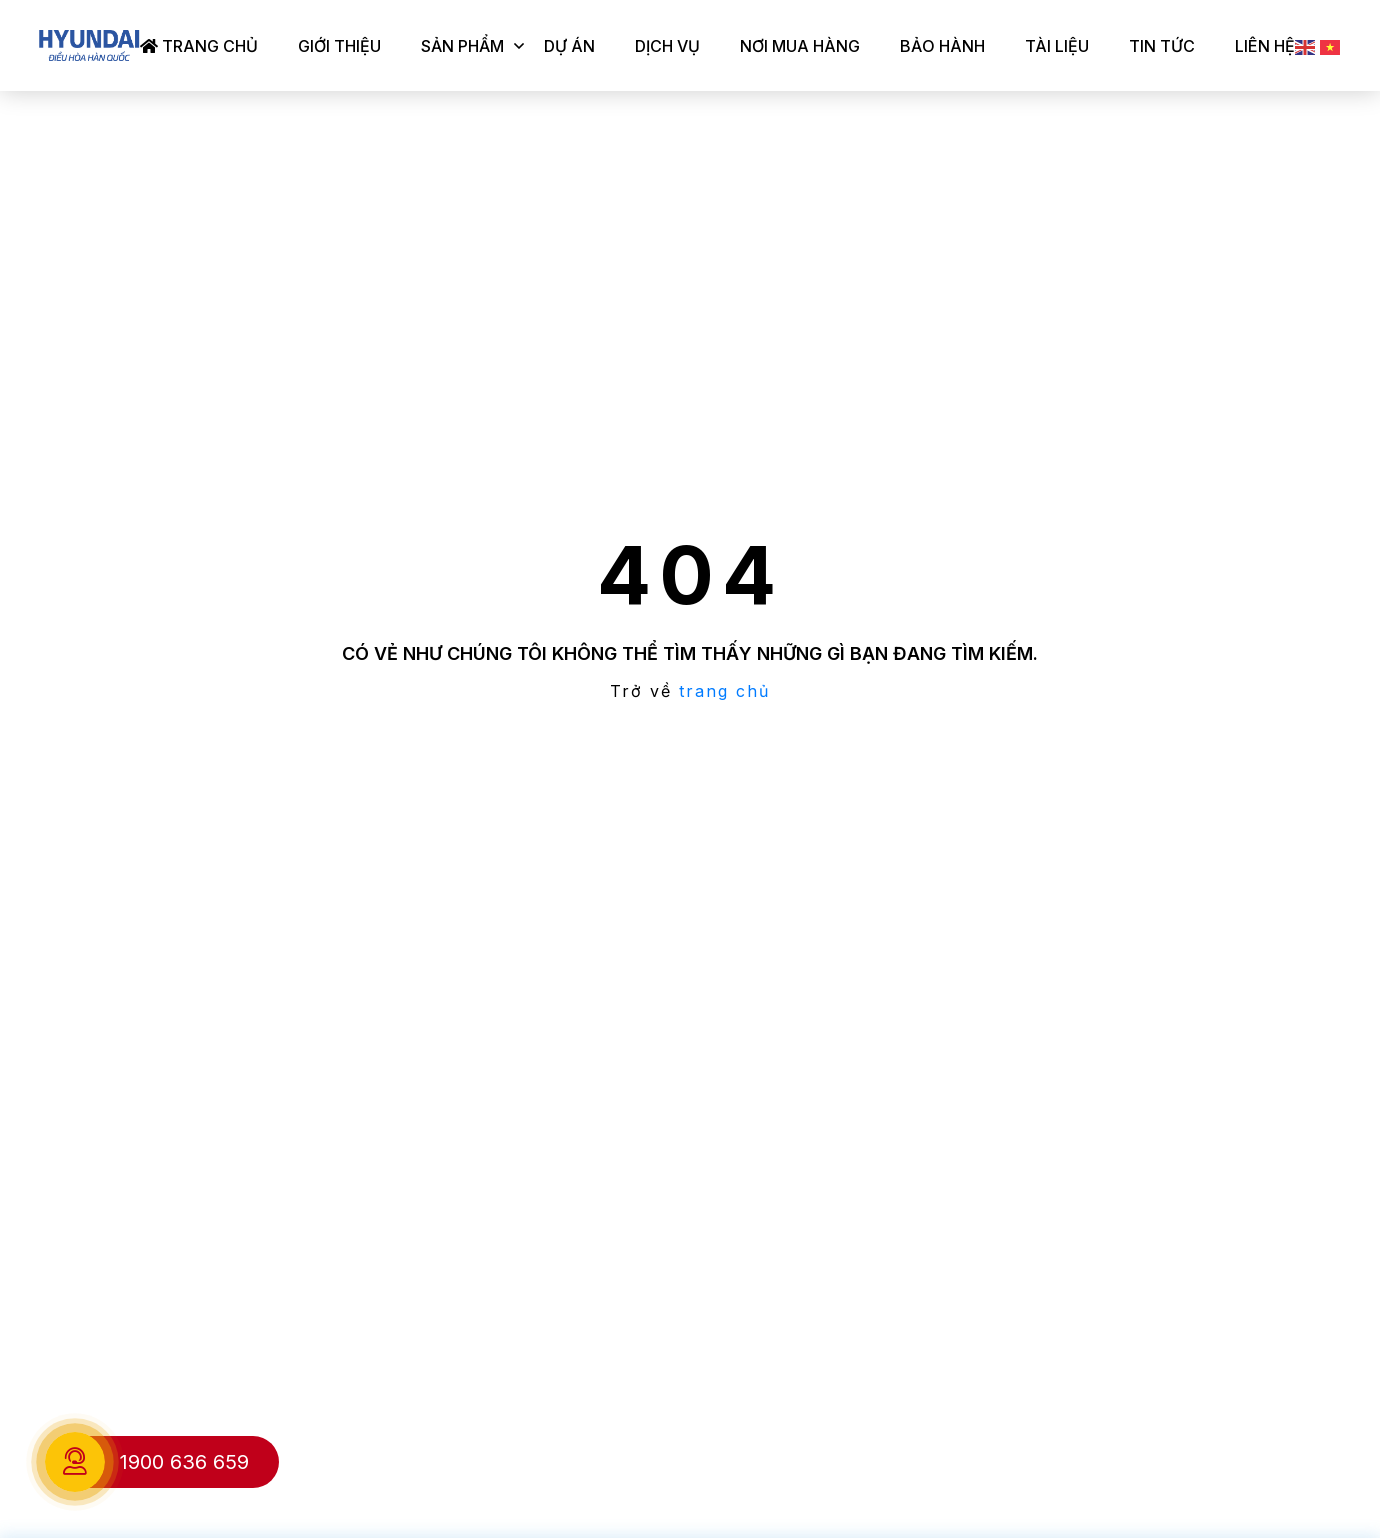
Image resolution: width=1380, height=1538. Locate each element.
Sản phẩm (462, 46)
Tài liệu (1057, 46)
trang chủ (724, 691)
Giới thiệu (339, 46)
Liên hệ (1265, 46)
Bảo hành (942, 46)
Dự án (569, 46)
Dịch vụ (667, 46)
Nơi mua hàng (800, 46)
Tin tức (1162, 46)
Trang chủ (199, 46)
